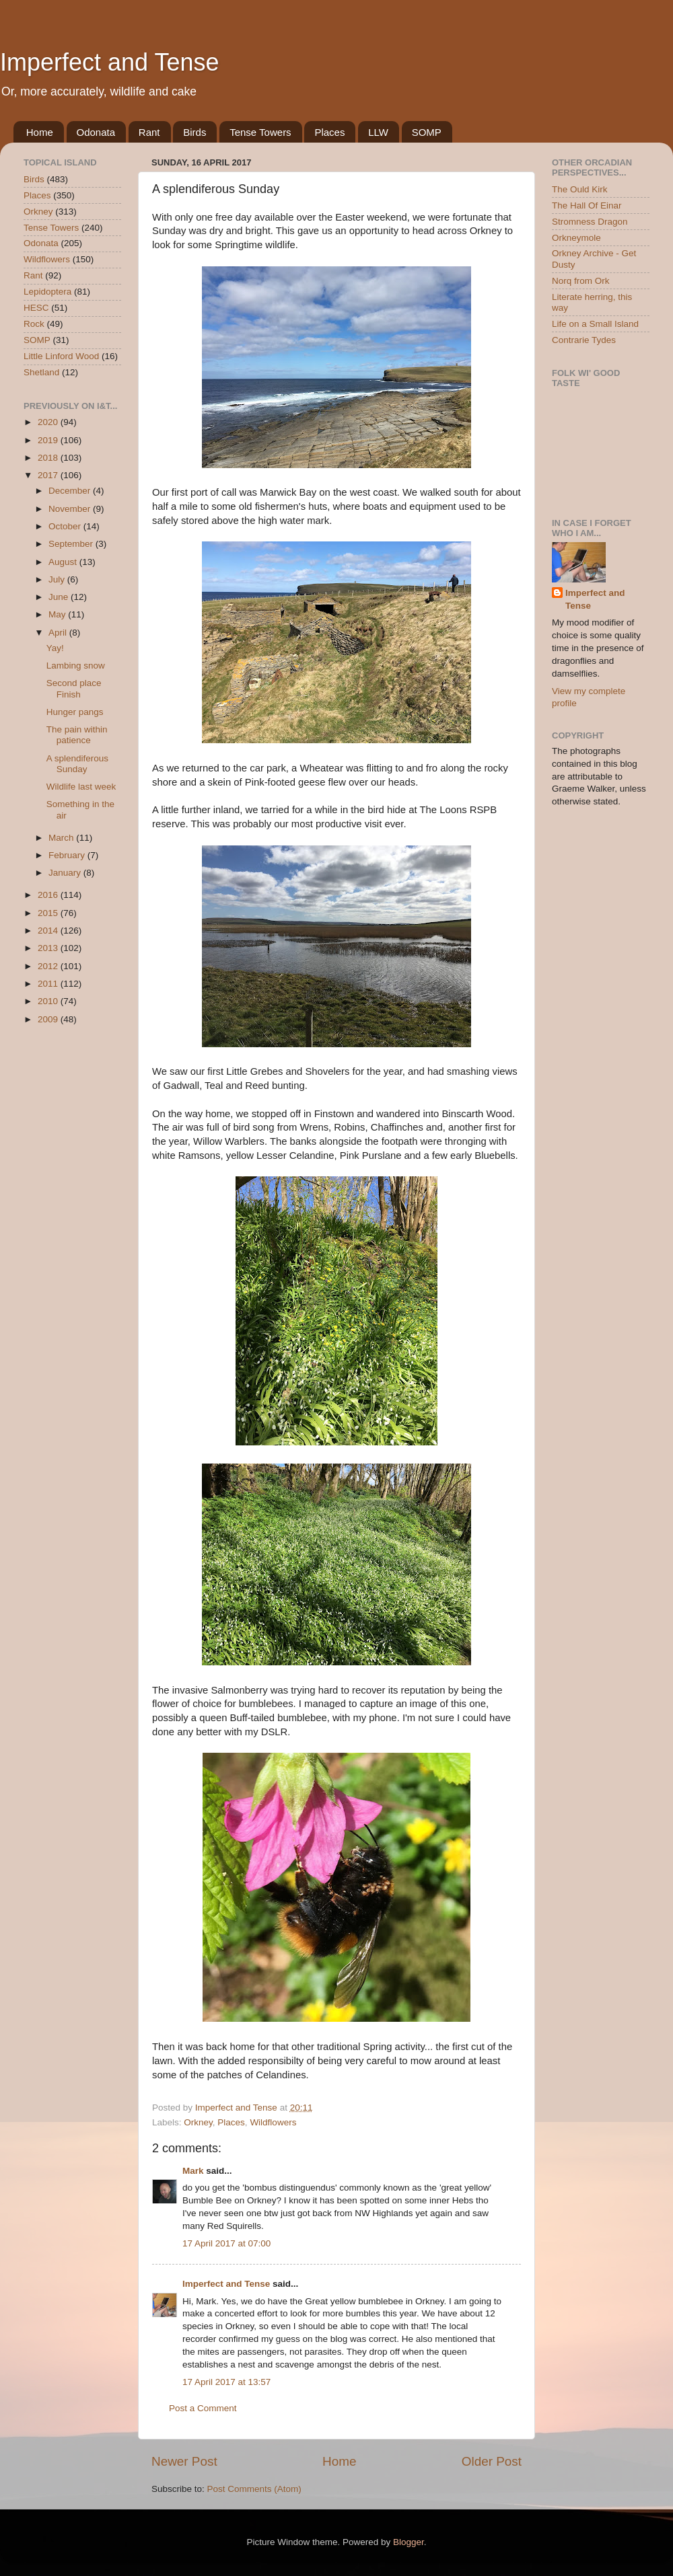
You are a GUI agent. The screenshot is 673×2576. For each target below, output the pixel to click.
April (58, 633)
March (62, 838)
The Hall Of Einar (587, 205)
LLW (378, 132)
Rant (149, 132)
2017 (49, 475)
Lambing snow (75, 665)
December (70, 491)
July (57, 579)
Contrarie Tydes (584, 340)
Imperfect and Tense (109, 62)
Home (39, 132)
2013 (49, 948)
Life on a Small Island (595, 324)
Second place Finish (74, 688)
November (70, 509)
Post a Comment (203, 2408)
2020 (49, 422)
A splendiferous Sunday (77, 763)
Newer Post (184, 2461)
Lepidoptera (47, 292)
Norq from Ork (581, 281)
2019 (49, 440)
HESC (36, 308)
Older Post (492, 2461)
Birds (194, 132)
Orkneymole (576, 238)
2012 (49, 966)
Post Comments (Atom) (254, 2489)
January (65, 873)
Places (329, 132)
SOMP (426, 132)
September (72, 544)
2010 (49, 1001)
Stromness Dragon (590, 222)
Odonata (96, 132)
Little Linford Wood (61, 356)
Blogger (408, 2542)
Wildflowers (273, 2122)
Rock (34, 324)
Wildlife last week (81, 787)
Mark (193, 2171)
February (67, 855)
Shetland (41, 372)
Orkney (198, 2122)
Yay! (55, 648)
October (65, 526)
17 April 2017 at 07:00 (226, 2243)
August (63, 562)
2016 (49, 895)
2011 (49, 984)
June (59, 597)
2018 (49, 458)
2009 (49, 1019)
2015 (49, 913)
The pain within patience (77, 734)
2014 (49, 930)
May (58, 614)
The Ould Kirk (580, 189)
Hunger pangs (75, 712)
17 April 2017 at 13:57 (226, 2382)
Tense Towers (260, 132)
